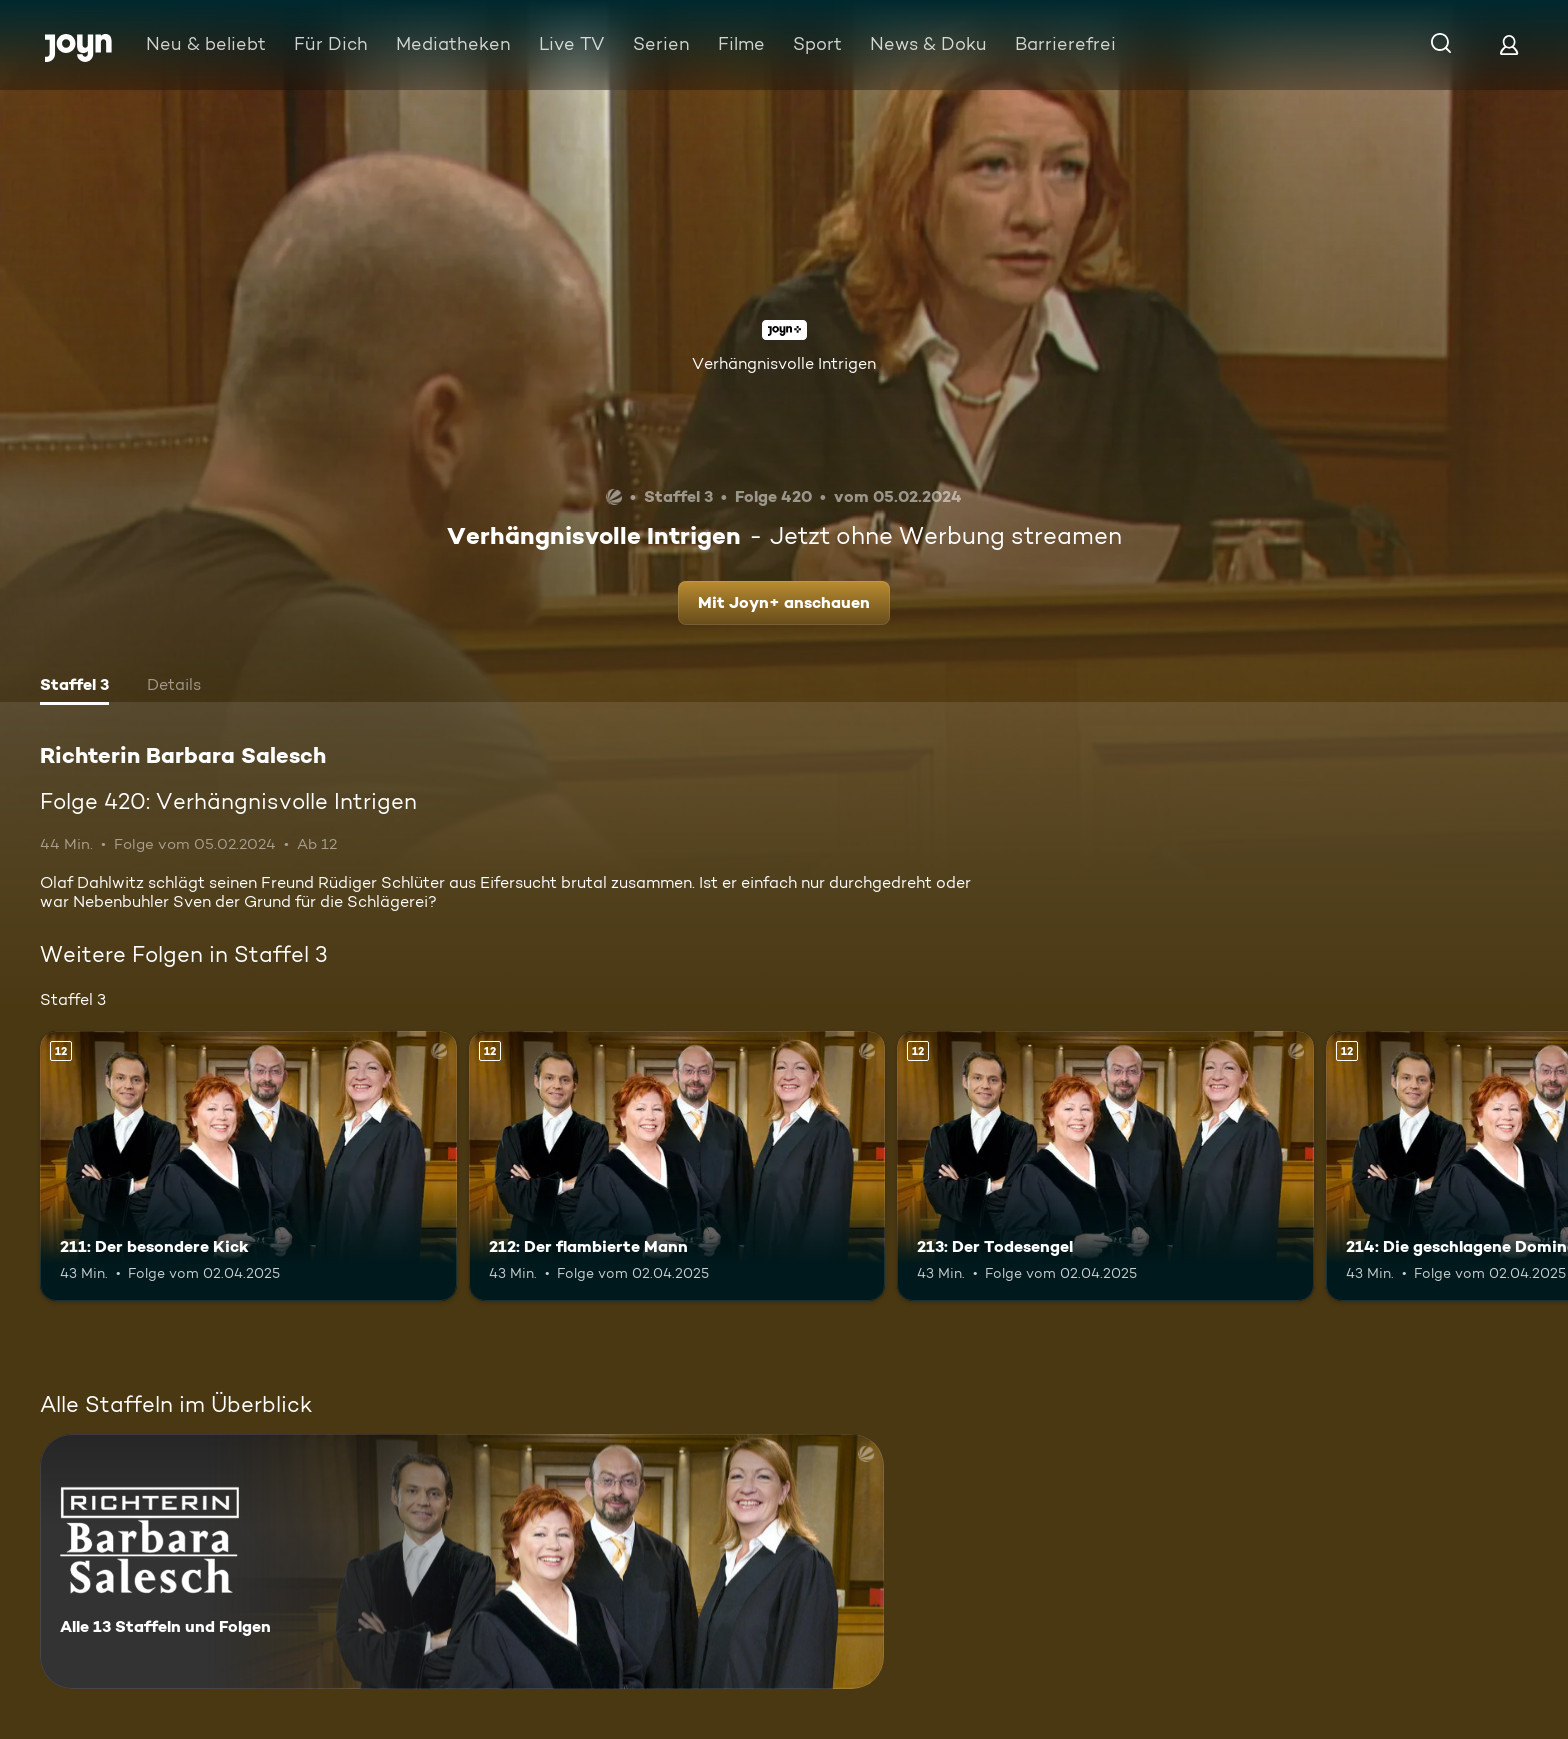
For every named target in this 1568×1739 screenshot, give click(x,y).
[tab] (74, 687)
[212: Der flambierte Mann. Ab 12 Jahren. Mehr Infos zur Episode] (677, 1166)
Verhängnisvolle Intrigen (784, 363)
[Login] (1509, 44)
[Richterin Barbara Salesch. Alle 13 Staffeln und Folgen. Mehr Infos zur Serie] (462, 1561)
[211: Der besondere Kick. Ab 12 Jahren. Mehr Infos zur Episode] (248, 1166)
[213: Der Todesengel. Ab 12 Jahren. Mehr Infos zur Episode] (1105, 1166)
